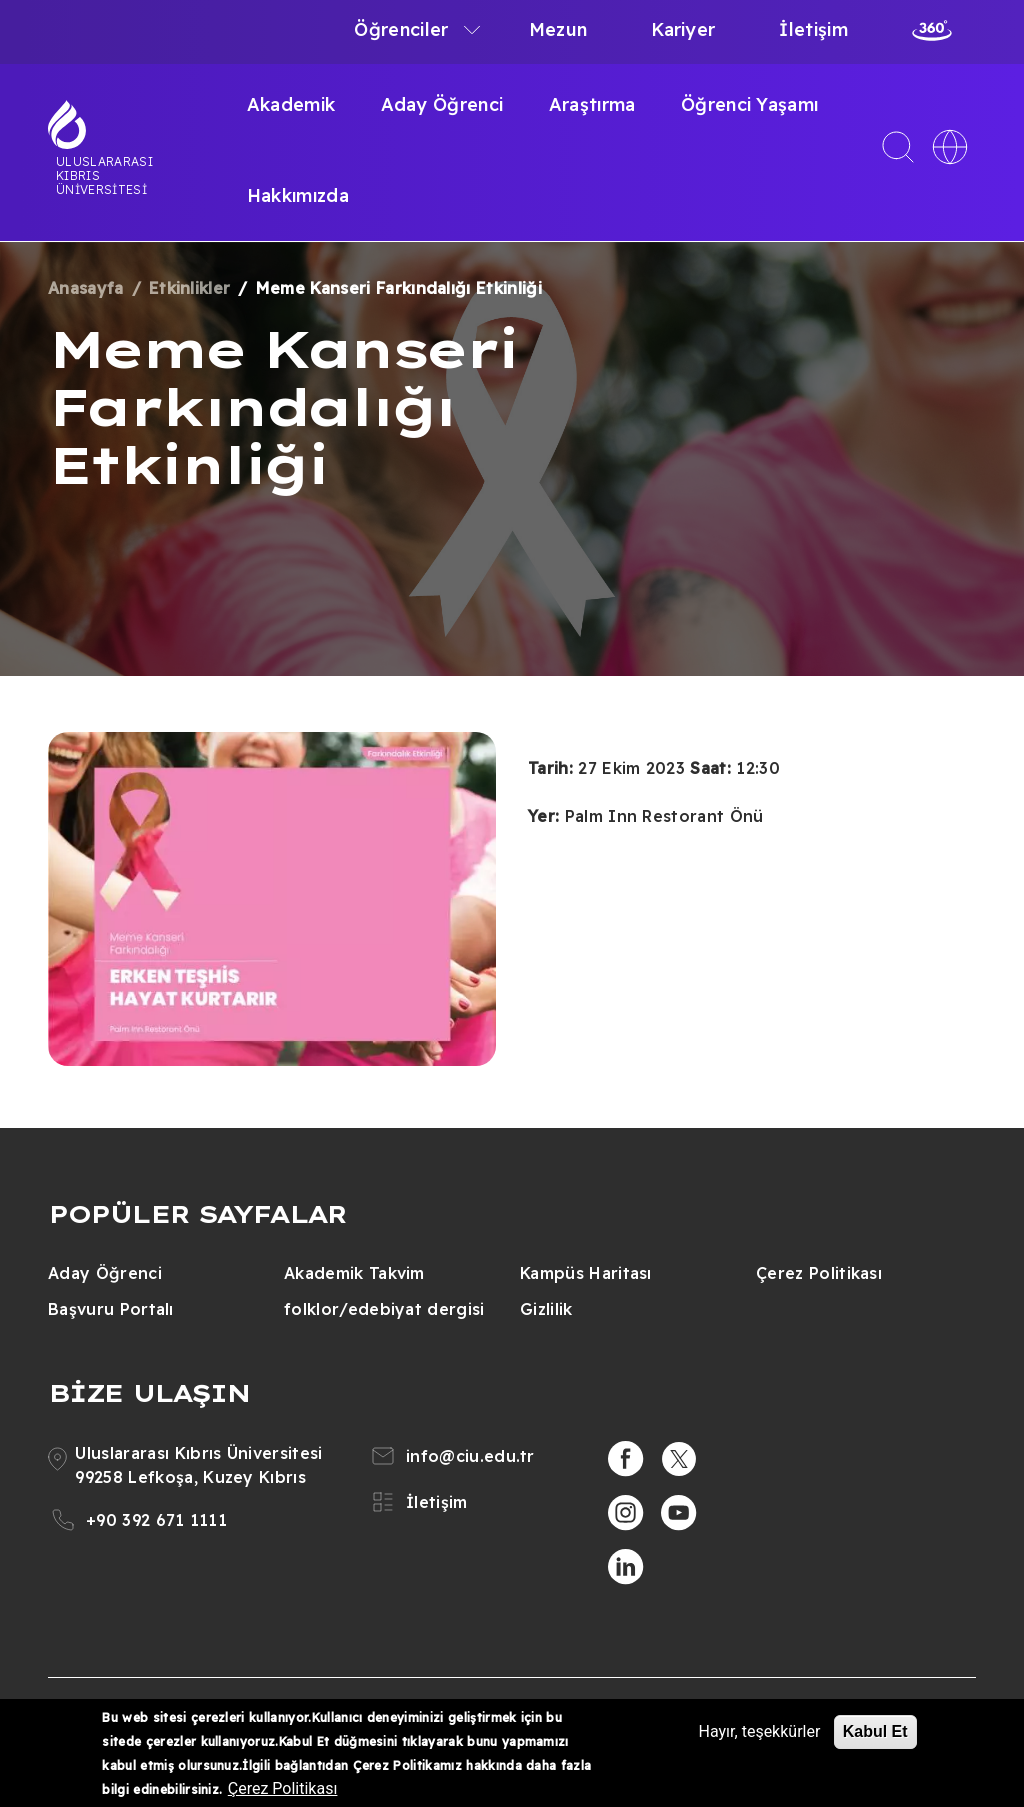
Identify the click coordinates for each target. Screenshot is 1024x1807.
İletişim (813, 29)
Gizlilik (546, 1309)
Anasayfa (86, 288)
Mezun (558, 29)
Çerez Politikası (819, 1273)
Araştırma (592, 104)
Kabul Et (875, 1731)
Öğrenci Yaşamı (749, 104)
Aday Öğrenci (442, 104)
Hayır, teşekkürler (760, 1731)
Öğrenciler (401, 29)
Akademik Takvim (354, 1273)
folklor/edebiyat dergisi (384, 1309)
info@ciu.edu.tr (470, 1456)
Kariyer (683, 29)
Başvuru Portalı (111, 1309)
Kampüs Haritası (586, 1273)
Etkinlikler (190, 288)
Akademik (291, 104)
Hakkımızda (298, 195)
